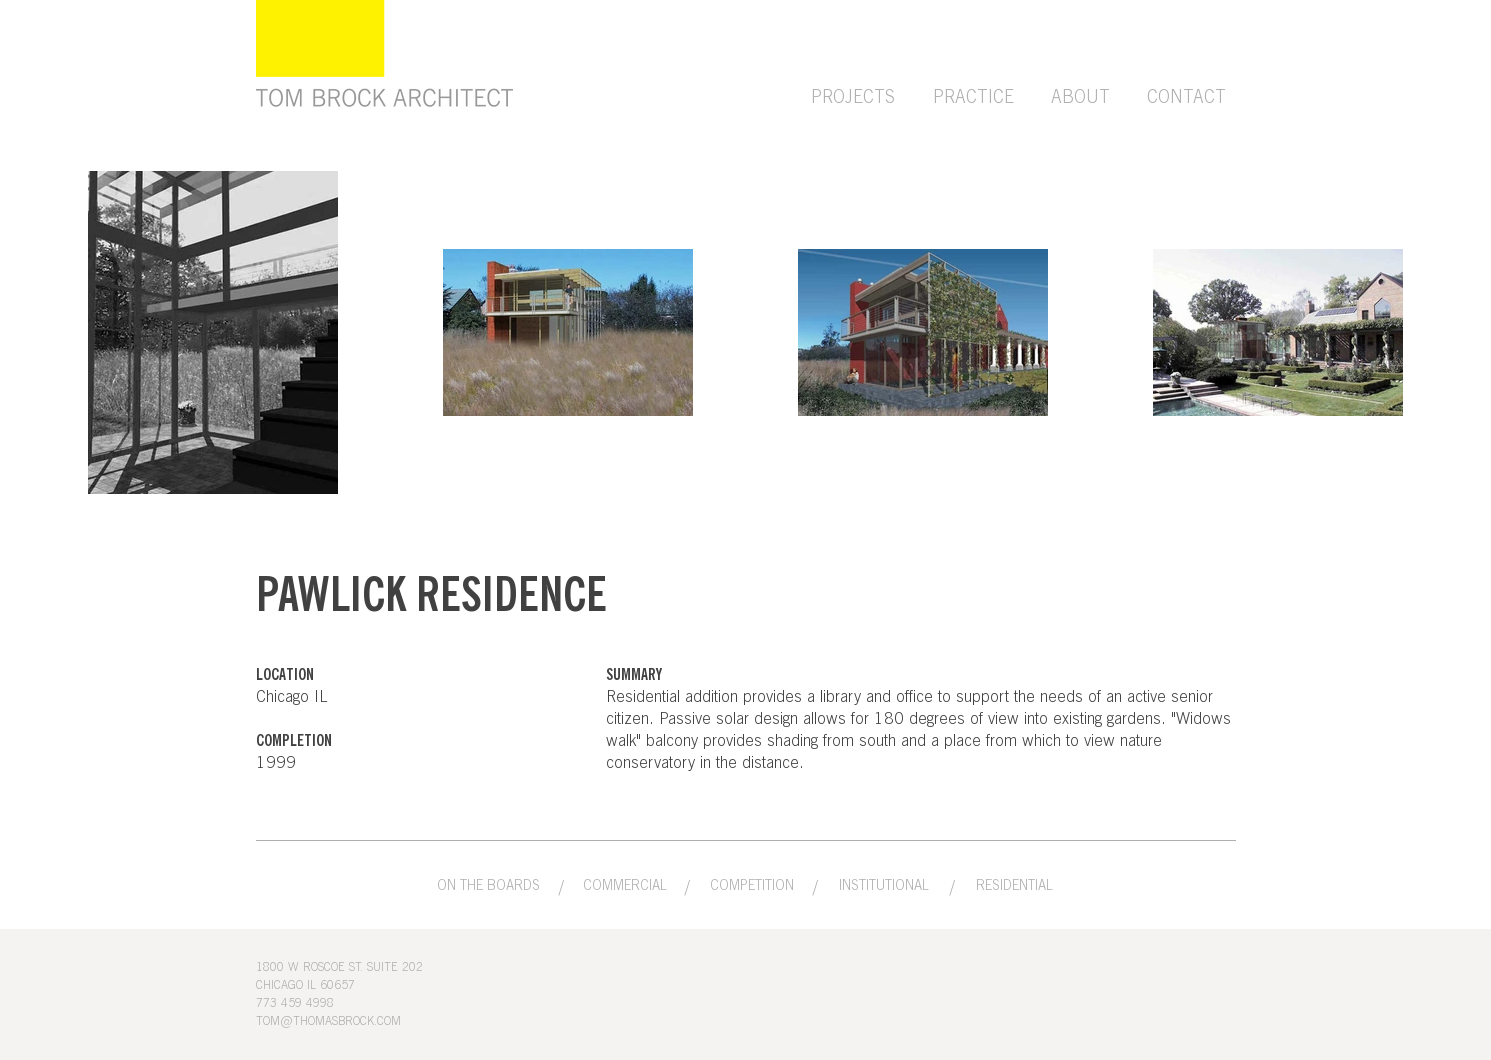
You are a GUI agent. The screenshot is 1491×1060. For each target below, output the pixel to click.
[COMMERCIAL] (625, 886)
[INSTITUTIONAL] (884, 886)
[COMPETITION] (752, 886)
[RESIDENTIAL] (1014, 886)
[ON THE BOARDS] (489, 886)
